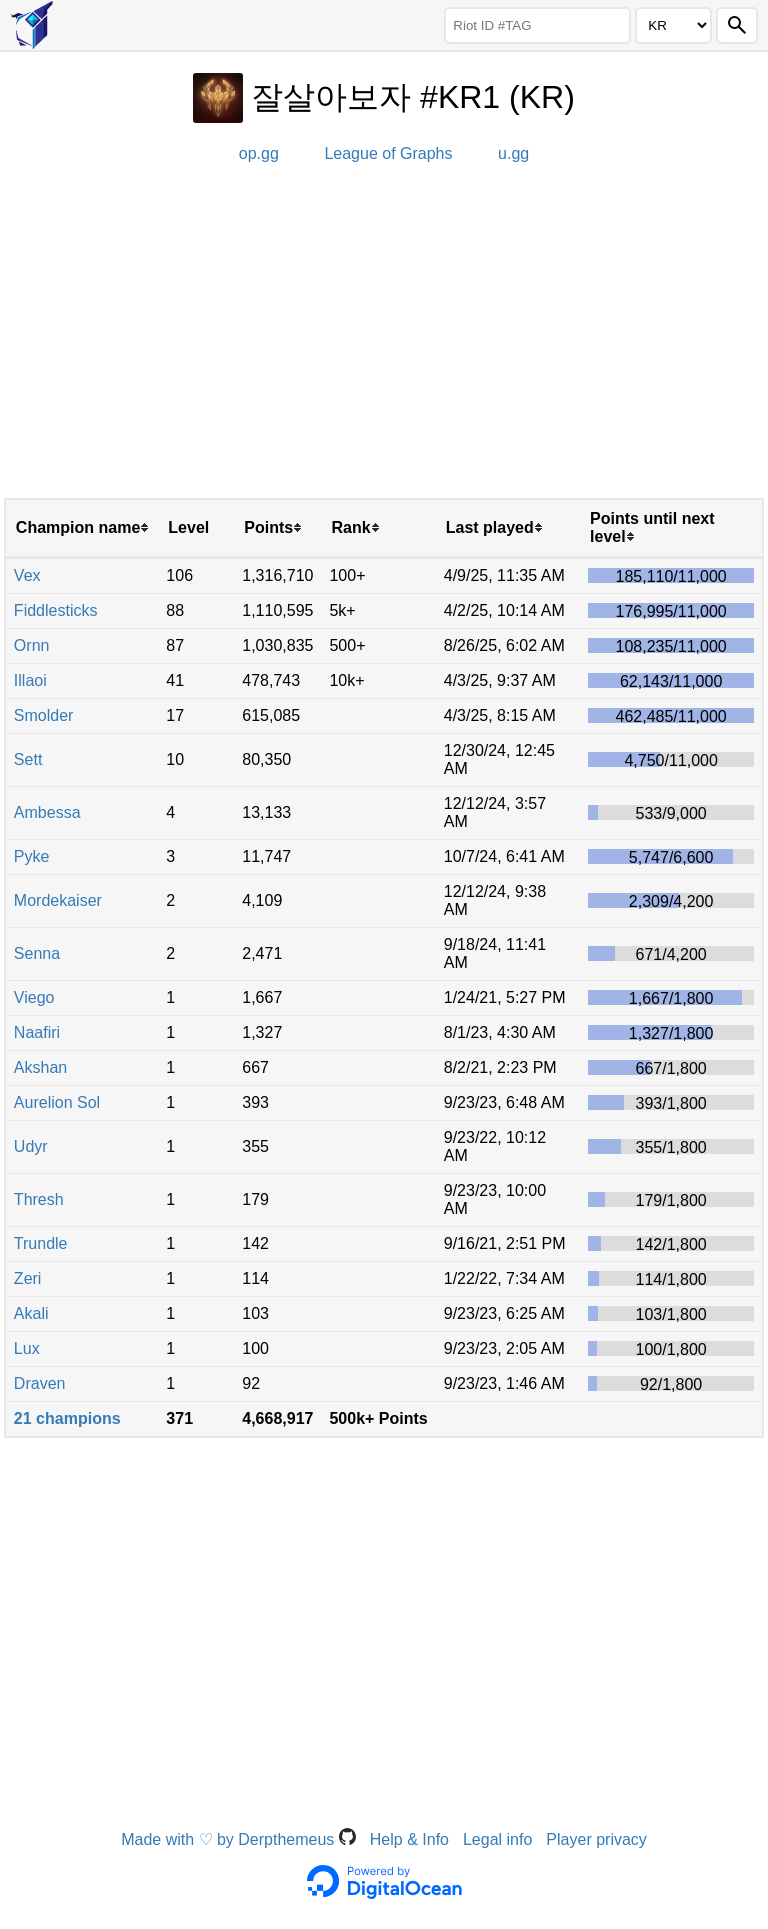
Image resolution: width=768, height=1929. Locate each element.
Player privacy (596, 1839)
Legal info (497, 1839)
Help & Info (409, 1839)
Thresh (39, 1199)
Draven (40, 1383)
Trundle (41, 1243)
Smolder (44, 715)
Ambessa (47, 812)
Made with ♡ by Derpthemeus (238, 1839)
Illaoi (30, 680)
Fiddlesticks (56, 610)
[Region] (673, 25)
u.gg (513, 153)
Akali (31, 1313)
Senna (37, 953)
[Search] (737, 25)
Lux (27, 1348)
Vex (27, 575)
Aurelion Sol (57, 1102)
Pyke (32, 856)
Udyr (31, 1146)
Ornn (32, 645)
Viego (34, 997)
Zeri (28, 1278)
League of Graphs (388, 153)
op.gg (259, 153)
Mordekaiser (58, 900)
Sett (28, 759)
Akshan (40, 1067)
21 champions (67, 1418)
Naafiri (37, 1032)
